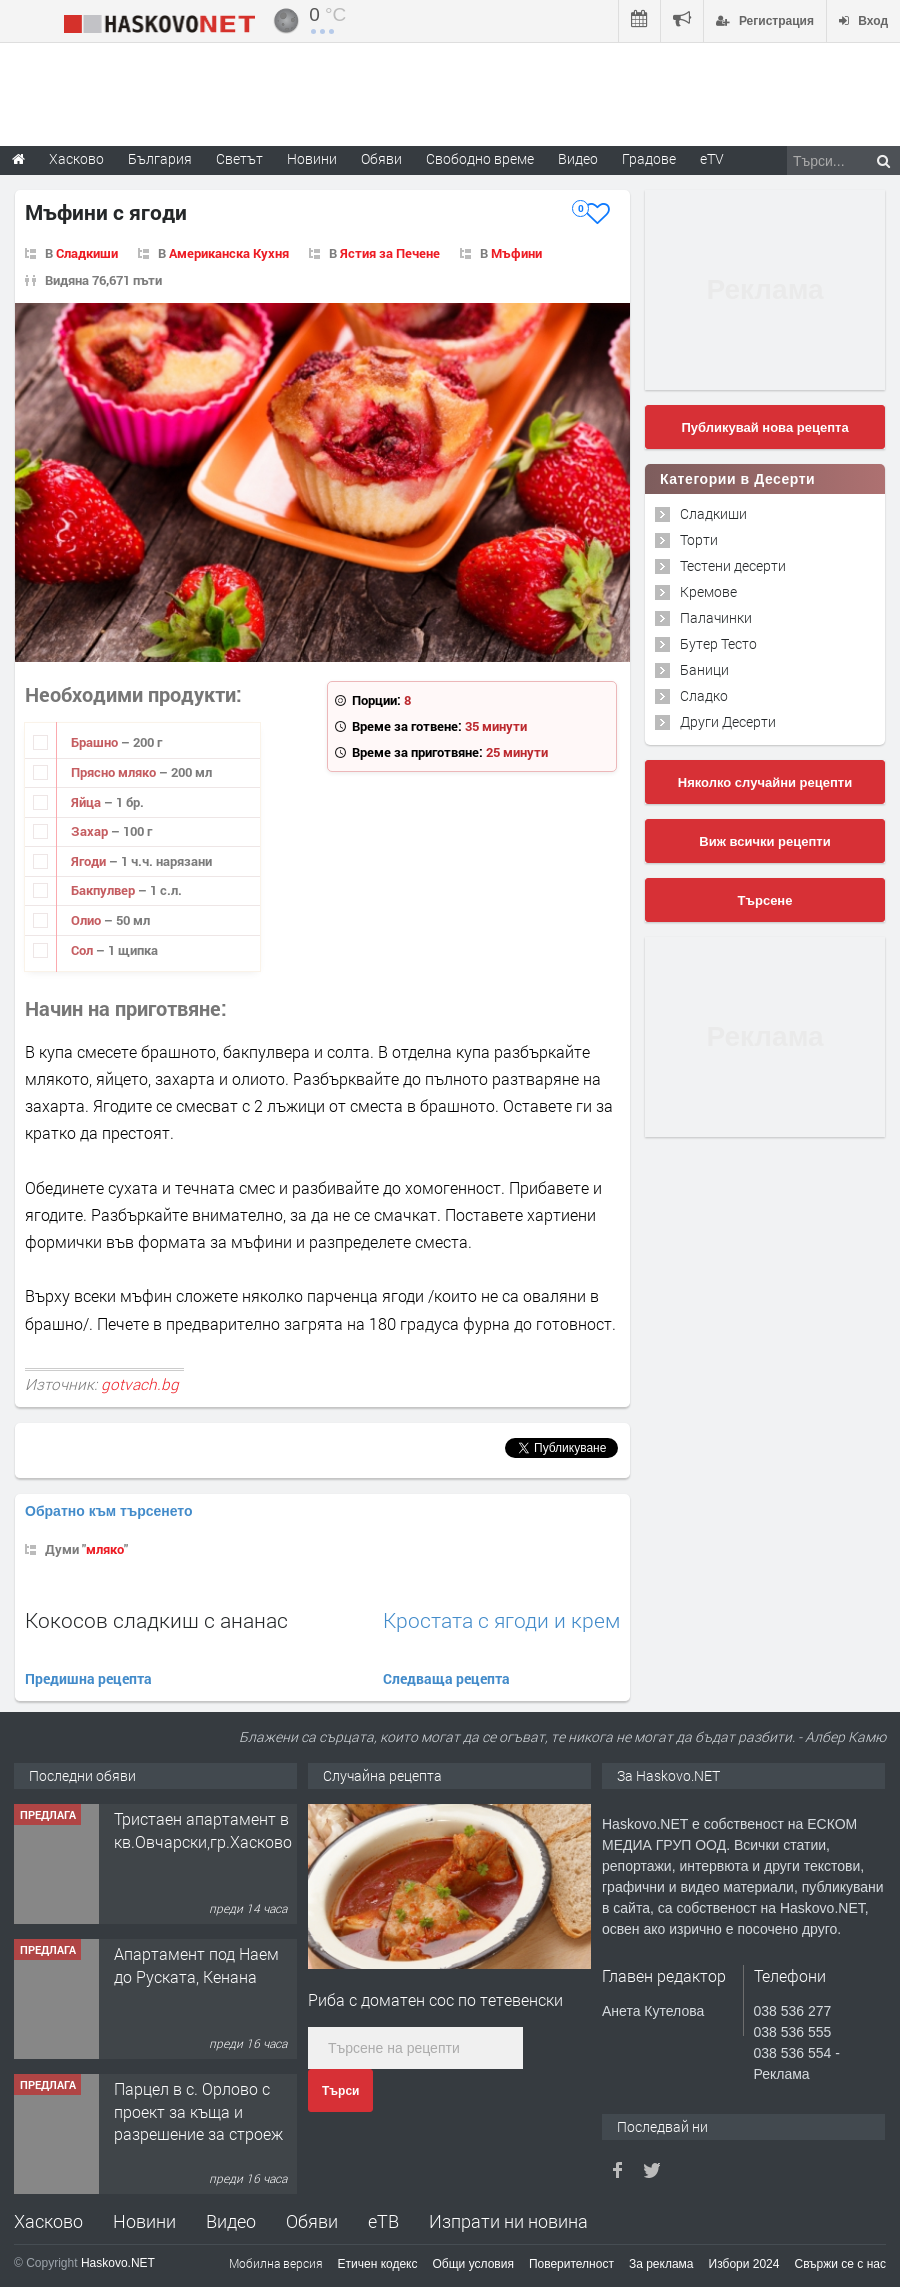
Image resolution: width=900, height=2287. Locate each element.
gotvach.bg (140, 1384)
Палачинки (716, 617)
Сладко (704, 695)
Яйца (87, 802)
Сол (83, 950)
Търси (340, 2091)
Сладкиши (87, 253)
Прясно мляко (115, 772)
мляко (105, 1549)
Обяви (312, 2221)
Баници (704, 669)
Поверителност (571, 2264)
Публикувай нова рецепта (764, 427)
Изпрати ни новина (508, 2221)
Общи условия (473, 2264)
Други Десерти (728, 721)
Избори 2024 (744, 2264)
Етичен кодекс (378, 2264)
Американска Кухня (229, 253)
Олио (87, 920)
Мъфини (516, 253)
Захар (91, 831)
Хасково (48, 2221)
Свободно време (480, 158)
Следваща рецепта (446, 1678)
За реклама (661, 2264)
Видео (231, 2221)
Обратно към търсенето (109, 1511)
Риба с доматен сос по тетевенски (435, 1999)
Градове (649, 158)
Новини (312, 158)
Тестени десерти (733, 565)
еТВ (383, 2221)
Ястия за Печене (390, 253)
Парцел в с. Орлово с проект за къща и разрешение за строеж (198, 2111)
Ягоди (90, 861)
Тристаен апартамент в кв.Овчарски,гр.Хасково (203, 1829)
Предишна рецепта (88, 1678)
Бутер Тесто (718, 643)
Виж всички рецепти (764, 841)
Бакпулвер (104, 890)
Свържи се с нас (840, 2264)
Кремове (708, 591)
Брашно (96, 742)
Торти (699, 539)
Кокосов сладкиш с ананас (156, 1620)
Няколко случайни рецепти (765, 782)
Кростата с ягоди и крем (501, 1620)
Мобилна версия (276, 2263)
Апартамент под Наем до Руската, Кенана (196, 1964)
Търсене (765, 900)
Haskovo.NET (118, 2263)
